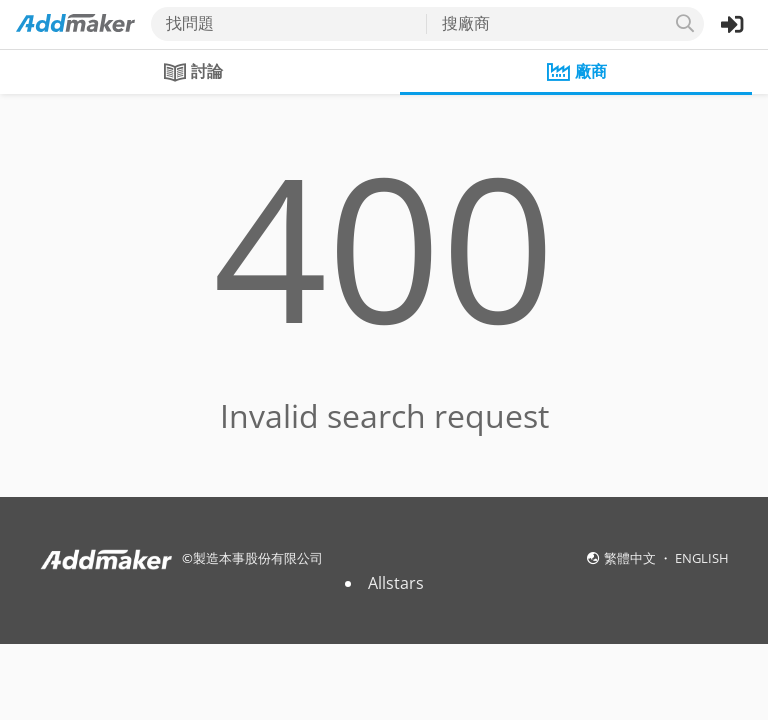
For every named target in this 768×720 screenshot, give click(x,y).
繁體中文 (631, 558)
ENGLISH (702, 558)
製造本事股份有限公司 (258, 558)
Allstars (396, 583)
